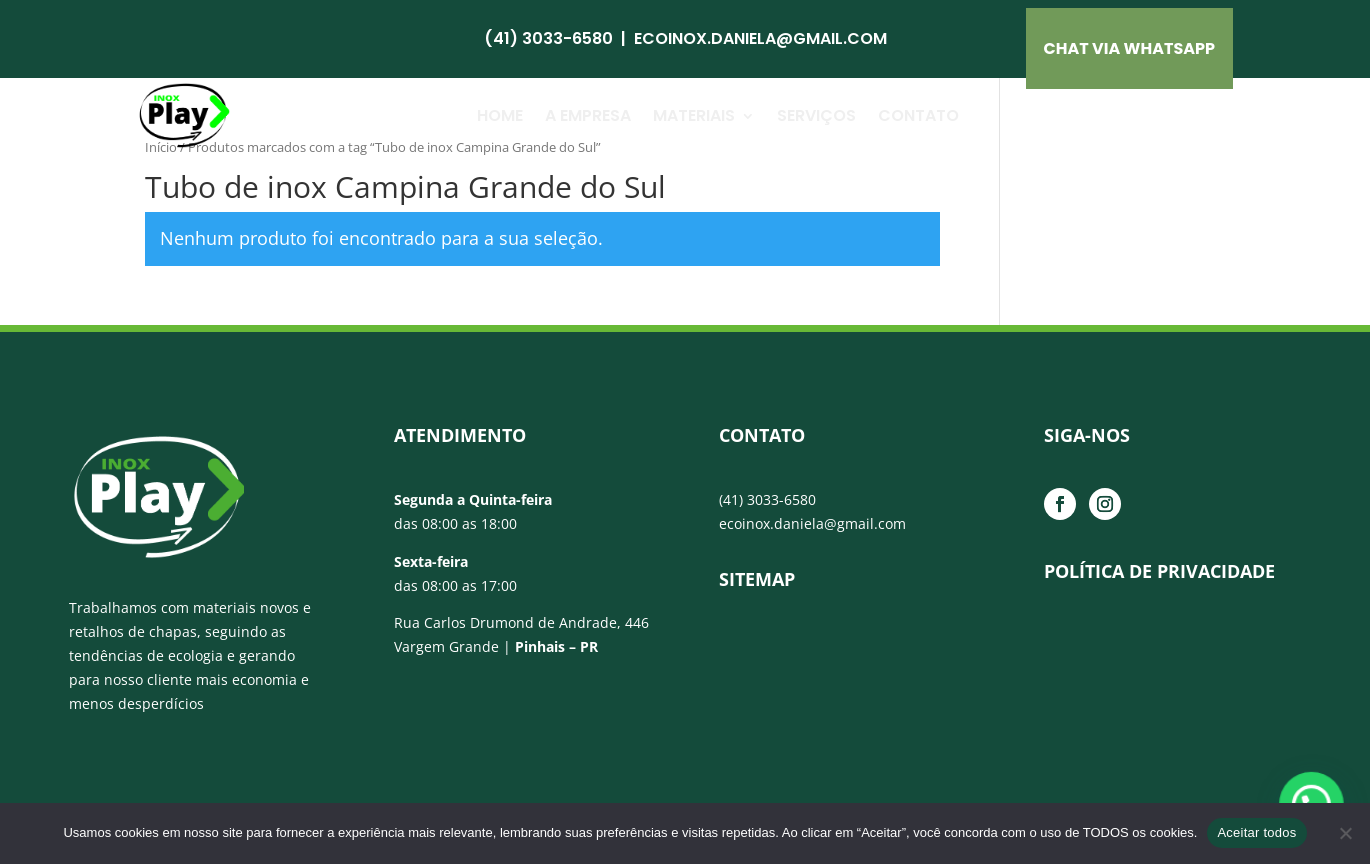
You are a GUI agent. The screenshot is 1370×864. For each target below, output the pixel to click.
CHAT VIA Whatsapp (1130, 48)
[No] (1345, 833)
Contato (918, 115)
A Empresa (588, 115)
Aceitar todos (1256, 832)
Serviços (816, 115)
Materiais (694, 115)
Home (500, 115)
